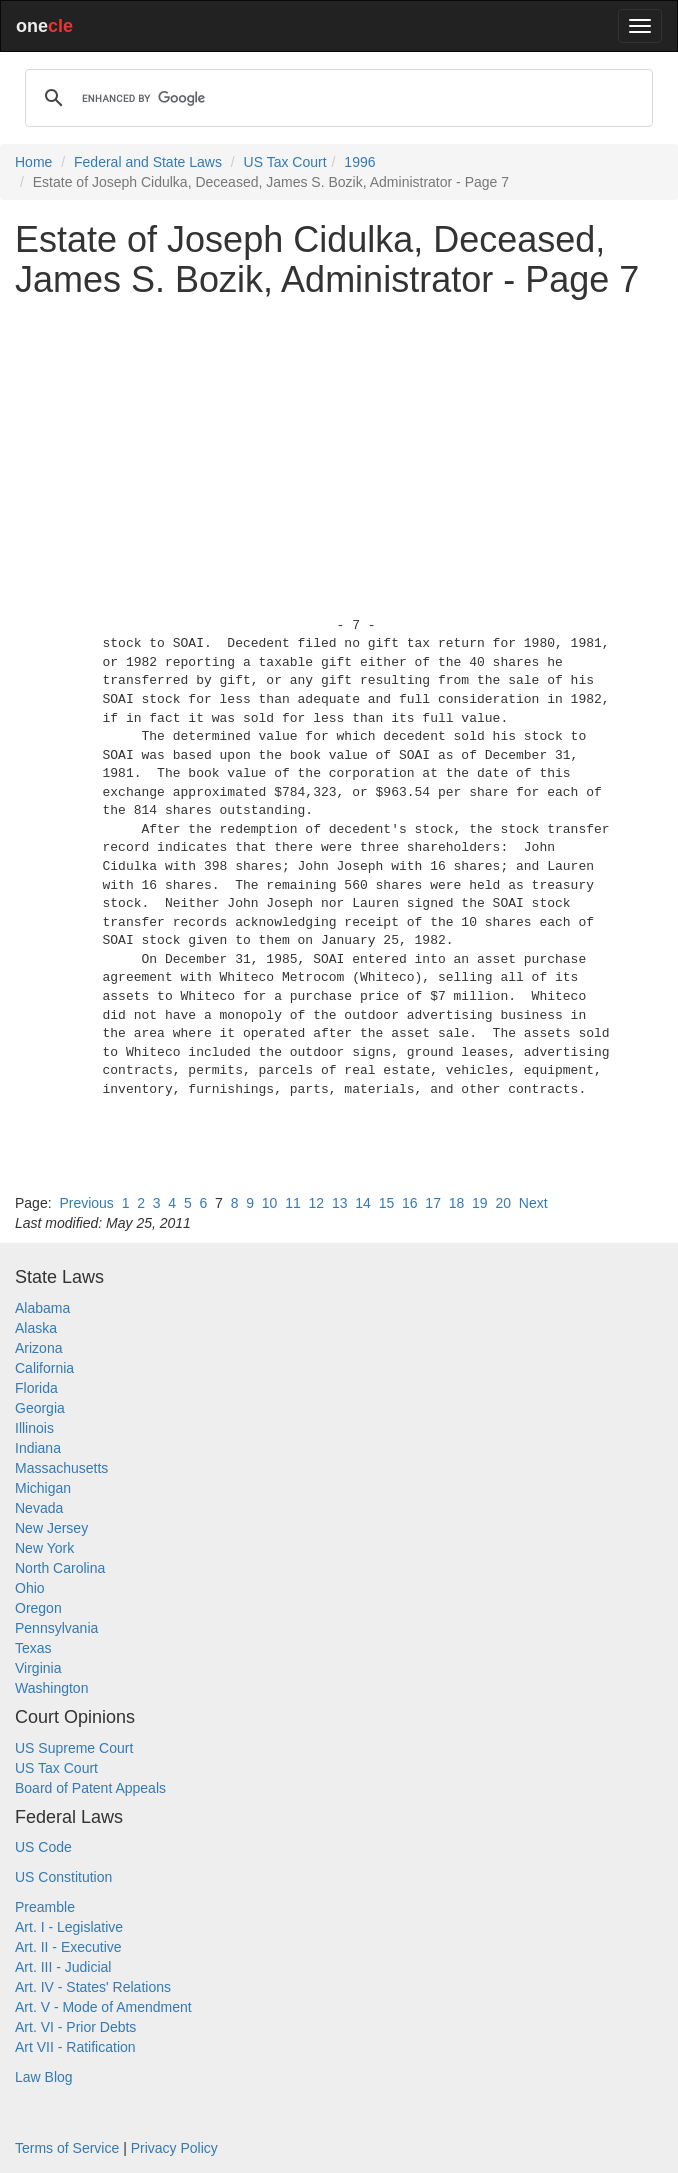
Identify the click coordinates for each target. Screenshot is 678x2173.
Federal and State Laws (148, 162)
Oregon (38, 1608)
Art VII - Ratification (75, 2047)
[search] (336, 98)
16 (410, 1203)
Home (33, 162)
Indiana (38, 1448)
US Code (43, 1847)
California (44, 1368)
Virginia (38, 1668)
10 (270, 1203)
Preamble (45, 1907)
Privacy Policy (174, 2148)
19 (480, 1203)
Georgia (40, 1408)
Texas (33, 1648)
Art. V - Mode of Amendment (103, 2007)
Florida (36, 1388)
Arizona (38, 1348)
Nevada (39, 1508)
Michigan (43, 1488)
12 (317, 1203)
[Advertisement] (339, 453)
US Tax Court (285, 162)
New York (44, 1548)
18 (457, 1203)
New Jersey (51, 1528)
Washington (51, 1688)
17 (433, 1203)
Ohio (30, 1588)
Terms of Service (67, 2148)
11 (293, 1203)
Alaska (36, 1328)
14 (363, 1203)
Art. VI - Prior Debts (75, 2027)
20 (503, 1203)
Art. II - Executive (68, 1947)
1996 (359, 162)
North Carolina (60, 1568)
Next (533, 1203)
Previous (86, 1203)
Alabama (42, 1308)
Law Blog (44, 2077)
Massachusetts (61, 1468)
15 (387, 1203)
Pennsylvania (56, 1628)
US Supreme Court (74, 1748)
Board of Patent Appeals (90, 1788)
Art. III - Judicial (63, 1967)
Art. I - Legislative (69, 1927)
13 (340, 1203)
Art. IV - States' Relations (93, 1987)
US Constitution (63, 1877)
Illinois (34, 1428)
